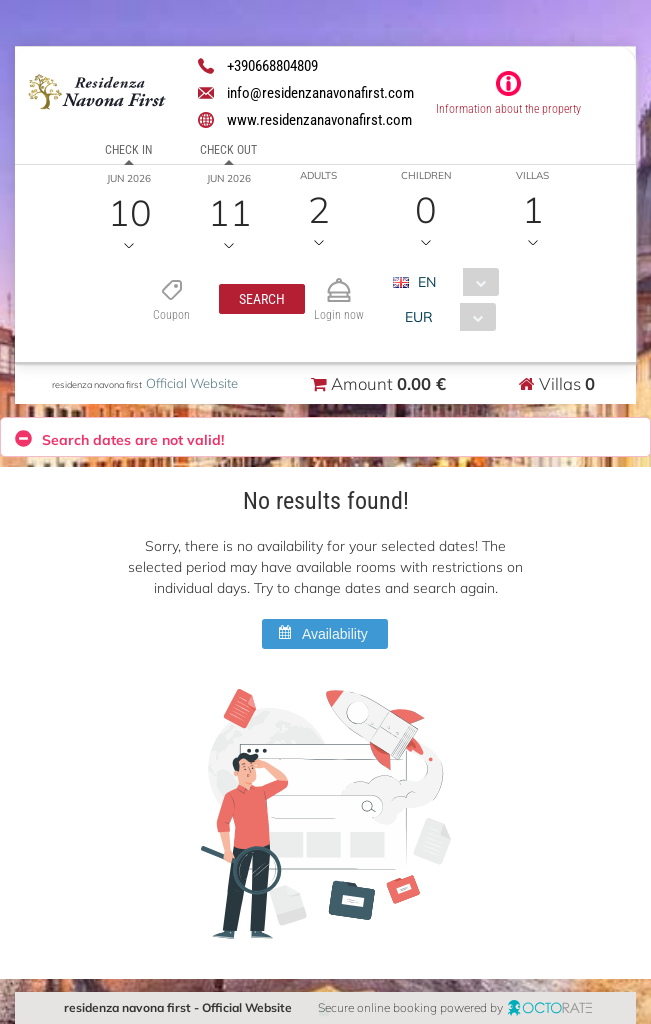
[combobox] (453, 282)
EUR (419, 317)
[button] (262, 299)
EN (427, 282)
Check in (128, 150)
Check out (228, 150)
